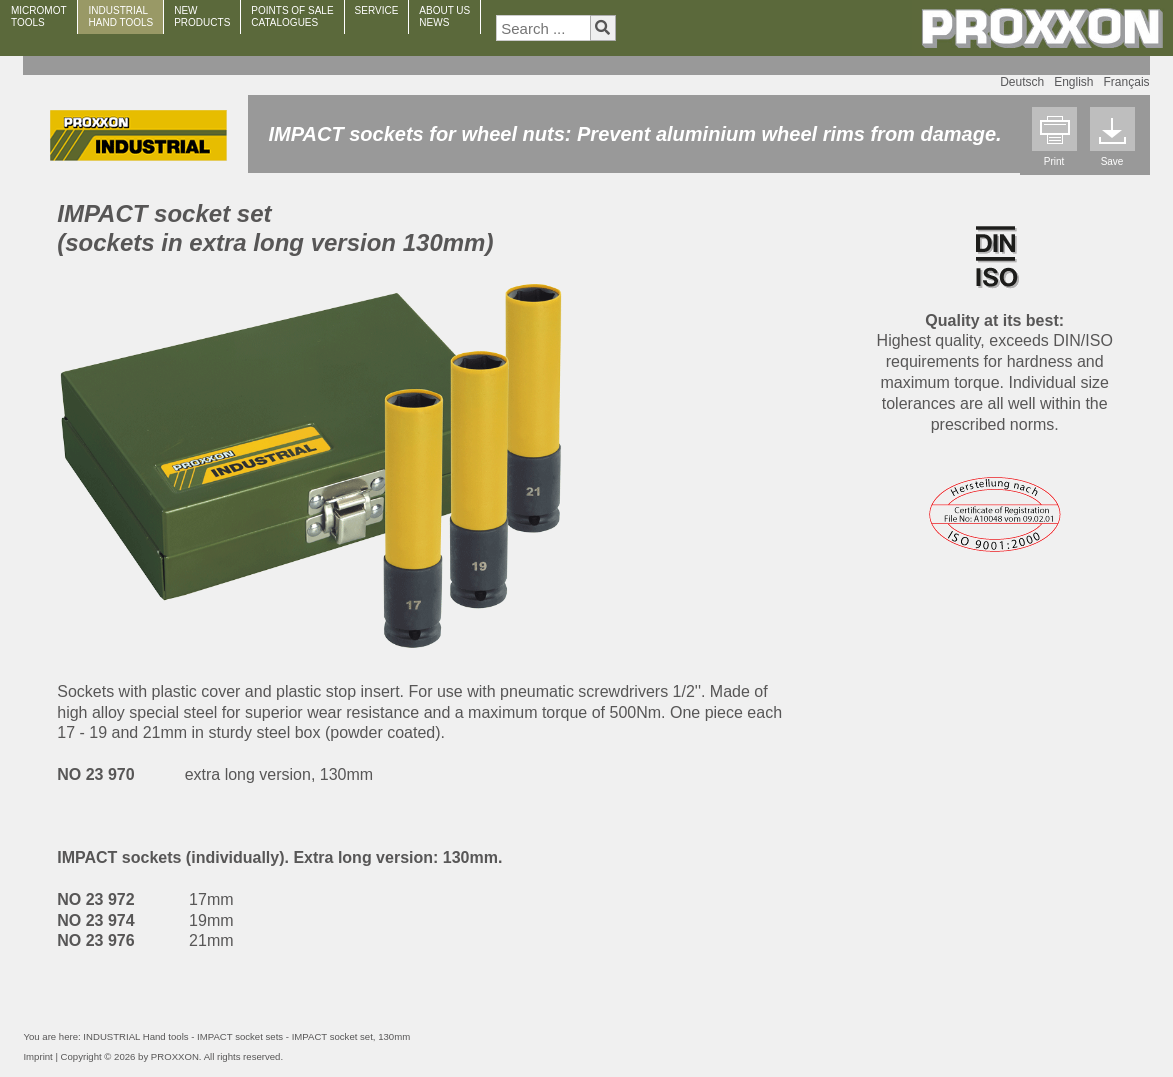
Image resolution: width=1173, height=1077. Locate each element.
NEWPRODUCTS (202, 16)
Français (1127, 82)
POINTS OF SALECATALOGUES (292, 16)
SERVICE (377, 10)
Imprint (37, 1056)
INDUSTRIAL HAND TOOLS (121, 16)
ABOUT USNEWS (444, 16)
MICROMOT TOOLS (39, 16)
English (1073, 82)
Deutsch (1022, 82)
